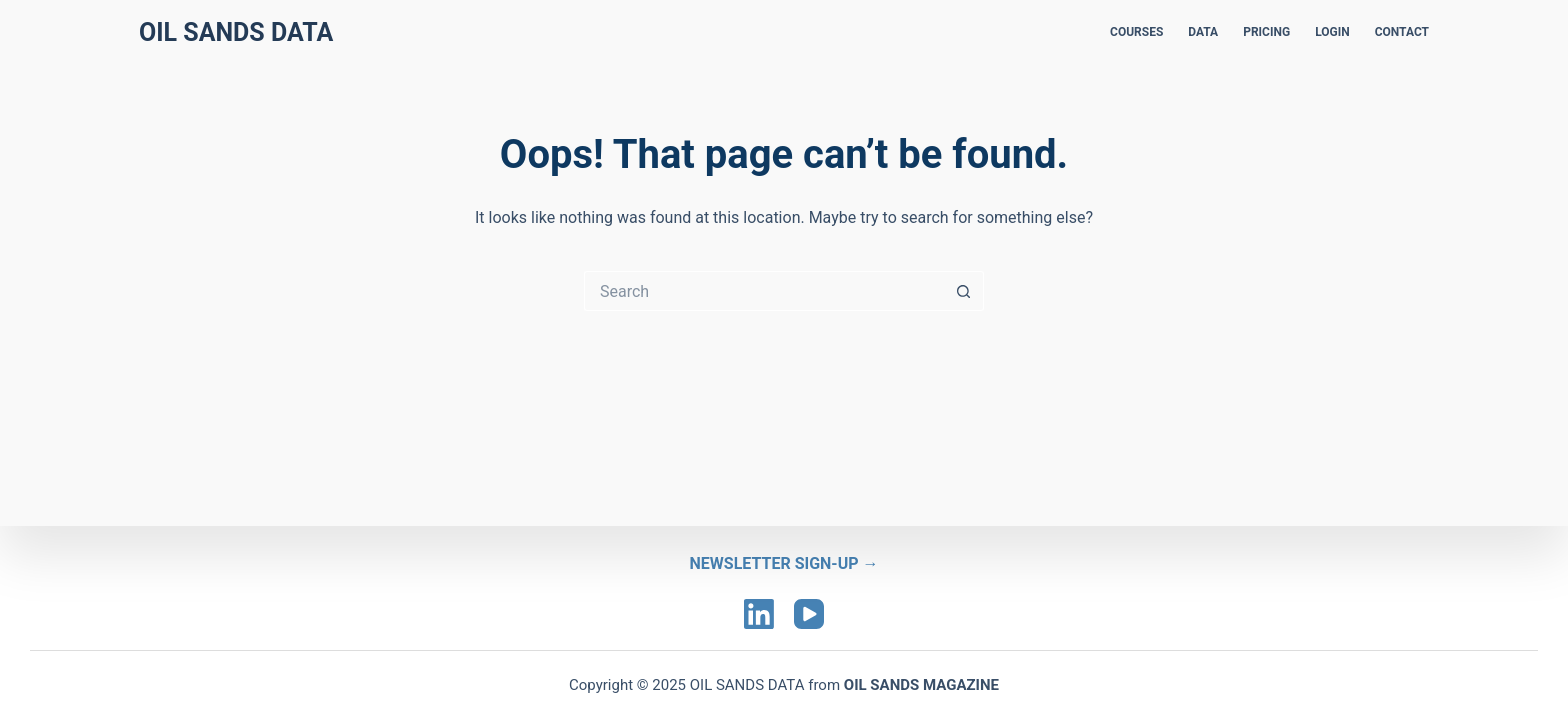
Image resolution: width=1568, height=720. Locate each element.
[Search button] (964, 291)
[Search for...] (764, 291)
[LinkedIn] (759, 614)
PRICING (1266, 32)
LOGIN (1332, 32)
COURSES (1136, 32)
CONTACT (1402, 32)
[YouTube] (809, 614)
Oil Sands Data (236, 32)
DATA (1203, 32)
